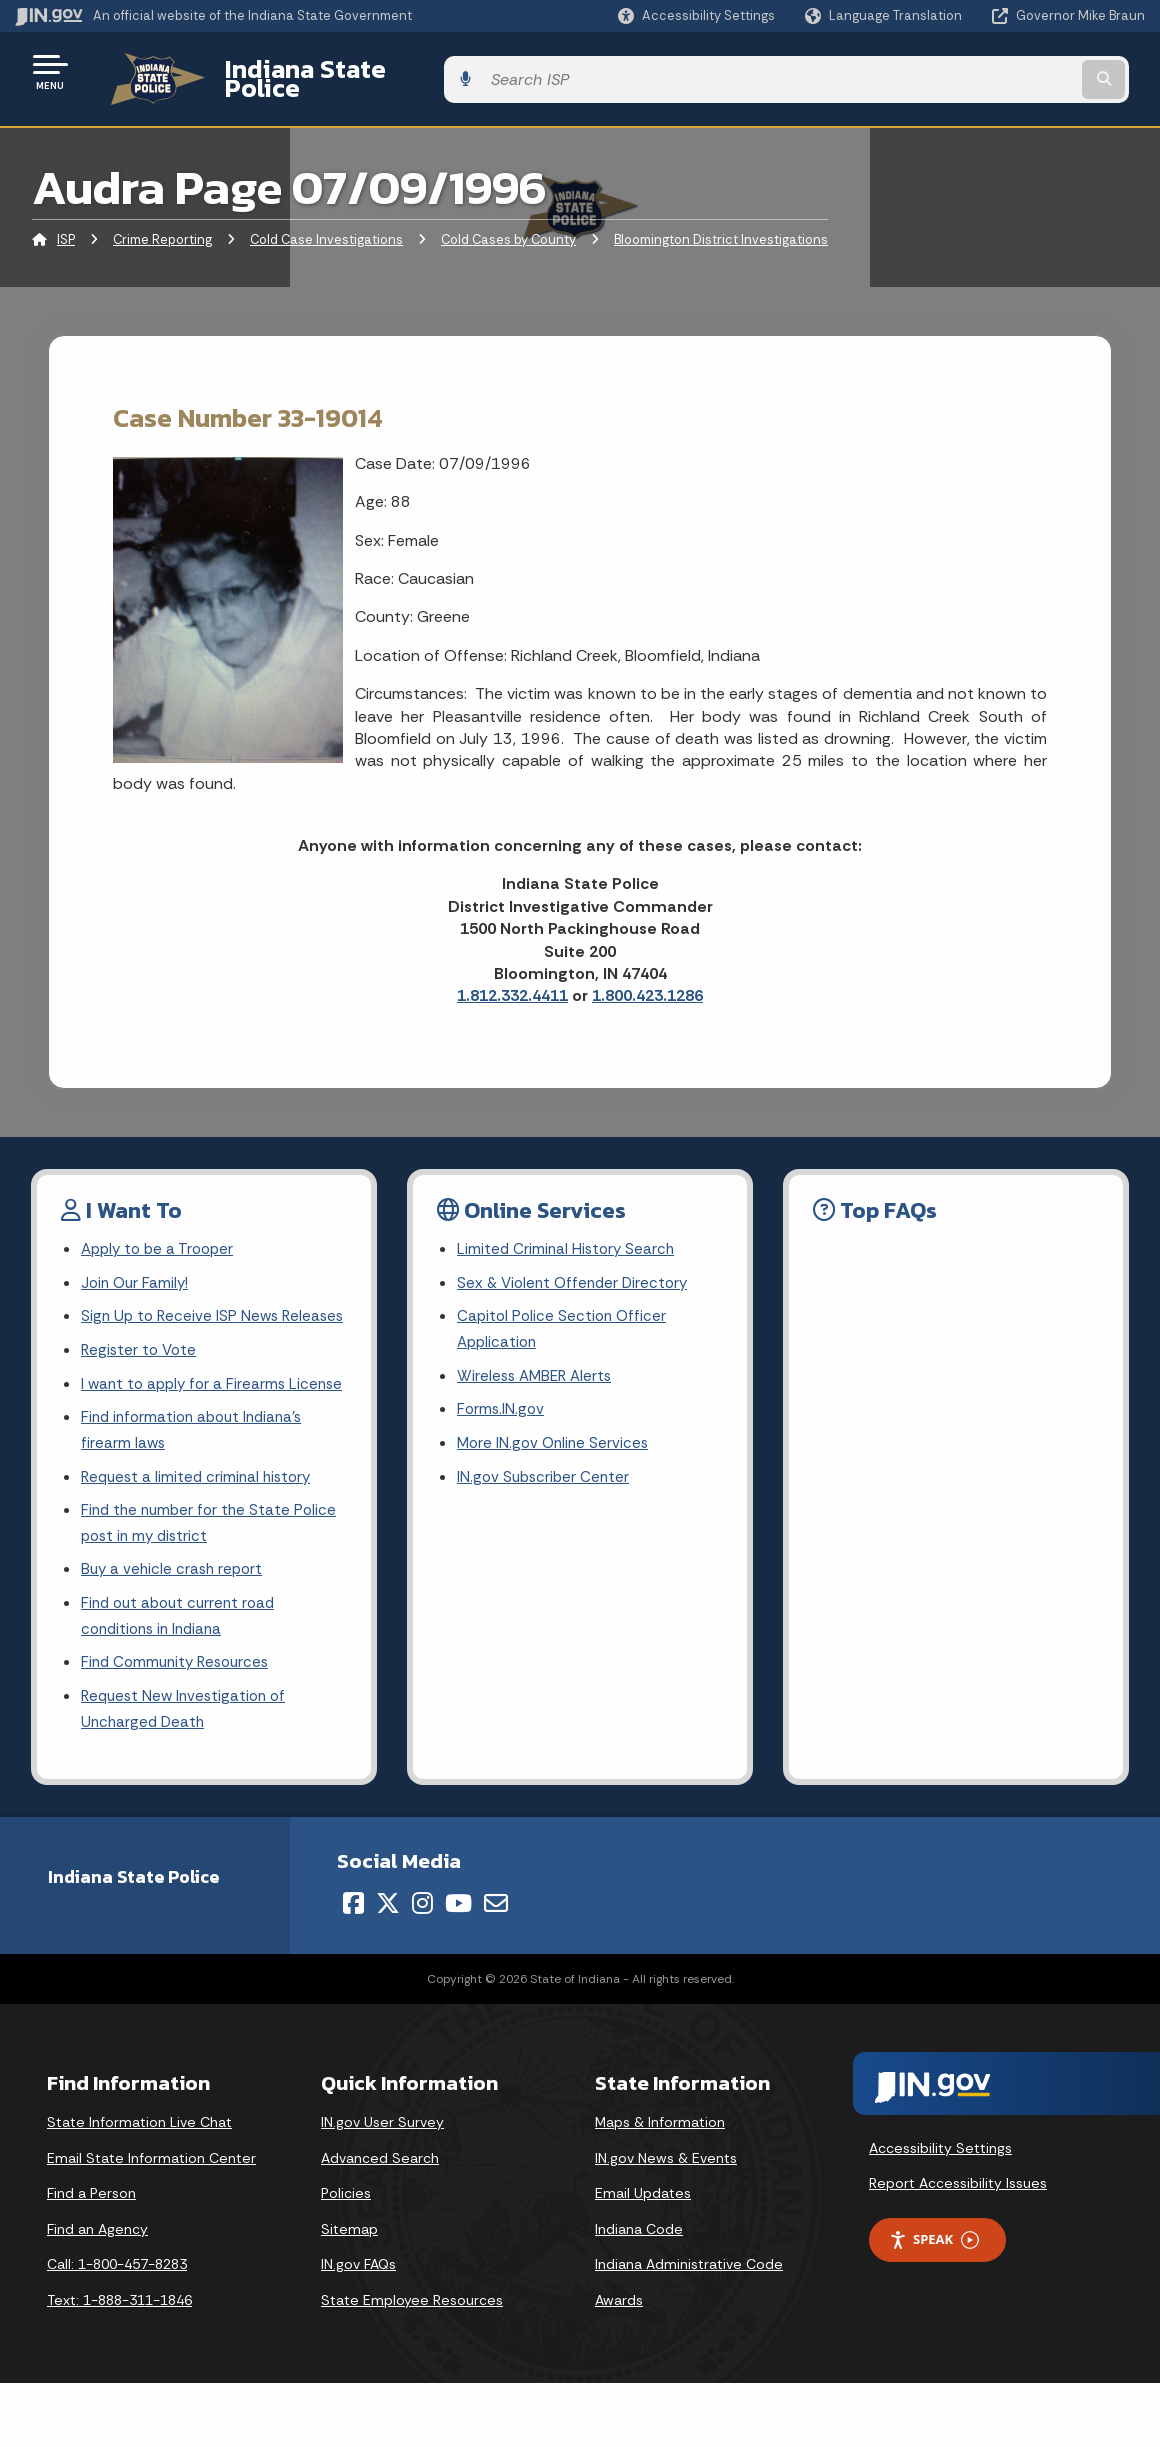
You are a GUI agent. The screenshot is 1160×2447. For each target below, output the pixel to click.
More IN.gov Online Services (556, 1438)
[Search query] (1017, 71)
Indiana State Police (320, 71)
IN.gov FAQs (358, 2328)
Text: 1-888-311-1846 (119, 2364)
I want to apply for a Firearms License (187, 1417)
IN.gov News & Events (666, 2222)
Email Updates (643, 2257)
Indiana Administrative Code (689, 2328)
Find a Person (91, 2257)
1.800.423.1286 (647, 980)
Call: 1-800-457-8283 (117, 2328)
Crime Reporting (162, 224)
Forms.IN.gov (502, 1403)
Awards (619, 2364)
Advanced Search (380, 2222)
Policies (346, 2257)
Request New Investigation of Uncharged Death (188, 1772)
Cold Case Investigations (326, 224)
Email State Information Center (151, 2222)
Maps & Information (660, 2186)
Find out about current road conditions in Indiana (183, 1674)
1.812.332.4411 (512, 980)
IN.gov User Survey (382, 2186)
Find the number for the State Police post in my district (213, 1577)
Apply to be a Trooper (161, 1235)
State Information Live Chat (139, 2186)
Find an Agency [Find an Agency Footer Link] (97, 2293)
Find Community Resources (180, 1723)
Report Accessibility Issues (958, 2247)
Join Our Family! (137, 1270)
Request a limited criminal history (200, 1528)
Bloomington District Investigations (721, 224)
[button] (696, 15)
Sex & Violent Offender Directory (577, 1270)
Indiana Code (639, 2293)
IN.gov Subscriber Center (546, 1473)
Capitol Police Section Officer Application (564, 1319)
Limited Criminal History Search (568, 1235)
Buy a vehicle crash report (175, 1625)
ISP (66, 224)
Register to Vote (141, 1368)
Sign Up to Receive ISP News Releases (182, 1319)
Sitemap (349, 2293)
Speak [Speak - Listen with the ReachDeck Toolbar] (934, 2303)
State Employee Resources (412, 2364)
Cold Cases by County (508, 224)
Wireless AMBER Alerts (538, 1368)
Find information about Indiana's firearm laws (197, 1479)
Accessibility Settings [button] (940, 2212)
